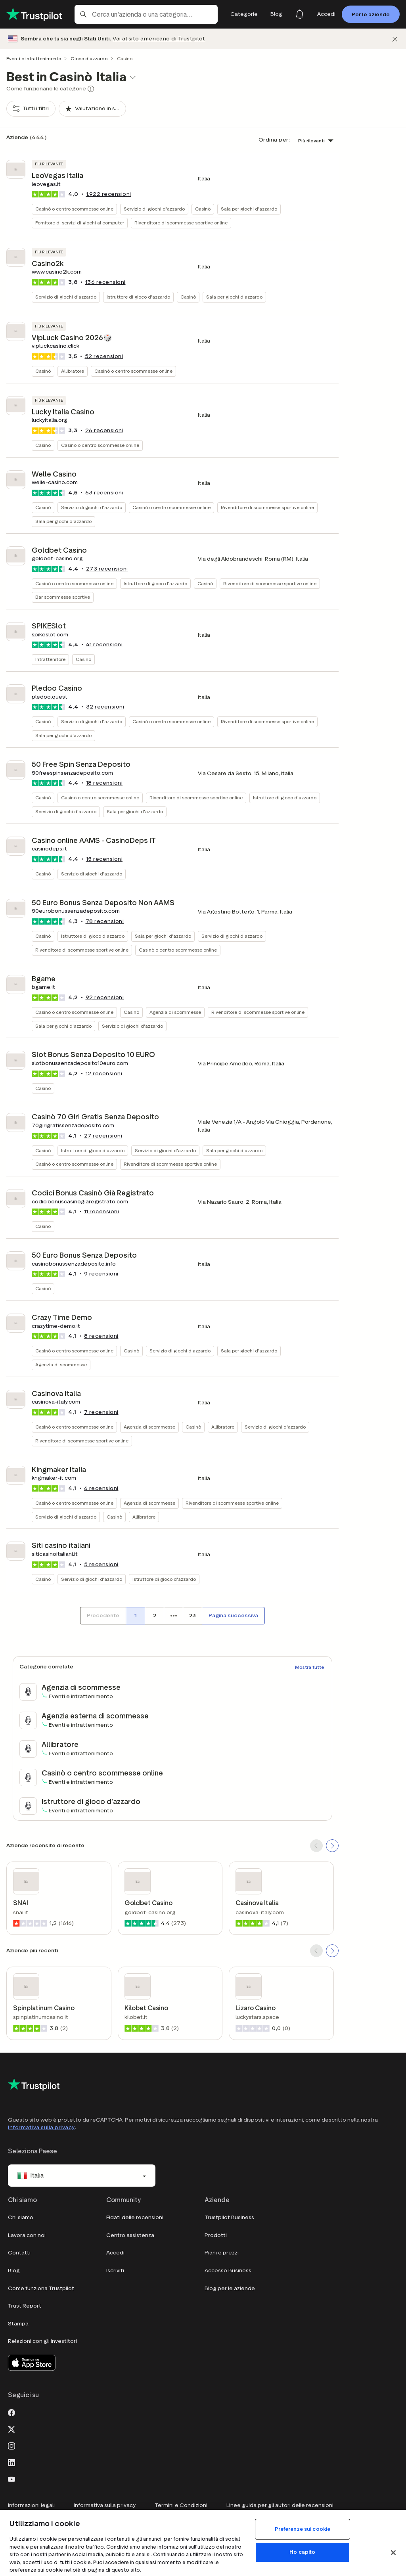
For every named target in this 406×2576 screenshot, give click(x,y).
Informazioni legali (31, 2505)
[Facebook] (11, 2411)
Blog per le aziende (230, 2288)
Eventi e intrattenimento (33, 58)
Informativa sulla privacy (41, 2127)
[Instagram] (11, 2445)
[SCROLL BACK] (316, 1845)
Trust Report (24, 2305)
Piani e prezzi (222, 2252)
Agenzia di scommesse (175, 1012)
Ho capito (302, 2552)
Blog (14, 2270)
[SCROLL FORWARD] (332, 1845)
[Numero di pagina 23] (192, 1615)
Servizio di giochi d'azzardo (154, 209)
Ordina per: (274, 139)
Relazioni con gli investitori (42, 2341)
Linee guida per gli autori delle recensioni (279, 2505)
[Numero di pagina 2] (154, 1615)
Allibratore (72, 371)
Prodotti (216, 2235)
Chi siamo (20, 2217)
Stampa (18, 2323)
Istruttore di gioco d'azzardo (138, 297)
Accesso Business (228, 2270)
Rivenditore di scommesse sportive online (181, 223)
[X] (11, 2428)
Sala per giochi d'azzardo (249, 209)
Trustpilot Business (229, 2217)
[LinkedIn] (11, 2461)
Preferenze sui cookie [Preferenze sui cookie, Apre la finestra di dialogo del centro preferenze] (303, 2529)
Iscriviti (115, 2270)
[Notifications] (300, 14)
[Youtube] (11, 2478)
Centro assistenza (130, 2235)
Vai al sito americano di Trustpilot (159, 38)
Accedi (115, 2252)
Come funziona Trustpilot (41, 2288)
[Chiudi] (395, 39)
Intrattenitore (50, 659)
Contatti (19, 2252)
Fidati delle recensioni (134, 2217)
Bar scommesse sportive (62, 597)
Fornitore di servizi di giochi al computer (79, 223)
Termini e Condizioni (181, 2505)
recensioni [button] (108, 194)
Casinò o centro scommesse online (74, 209)
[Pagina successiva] (233, 1615)
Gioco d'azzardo (89, 58)
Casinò (203, 209)
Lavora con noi (27, 2235)
